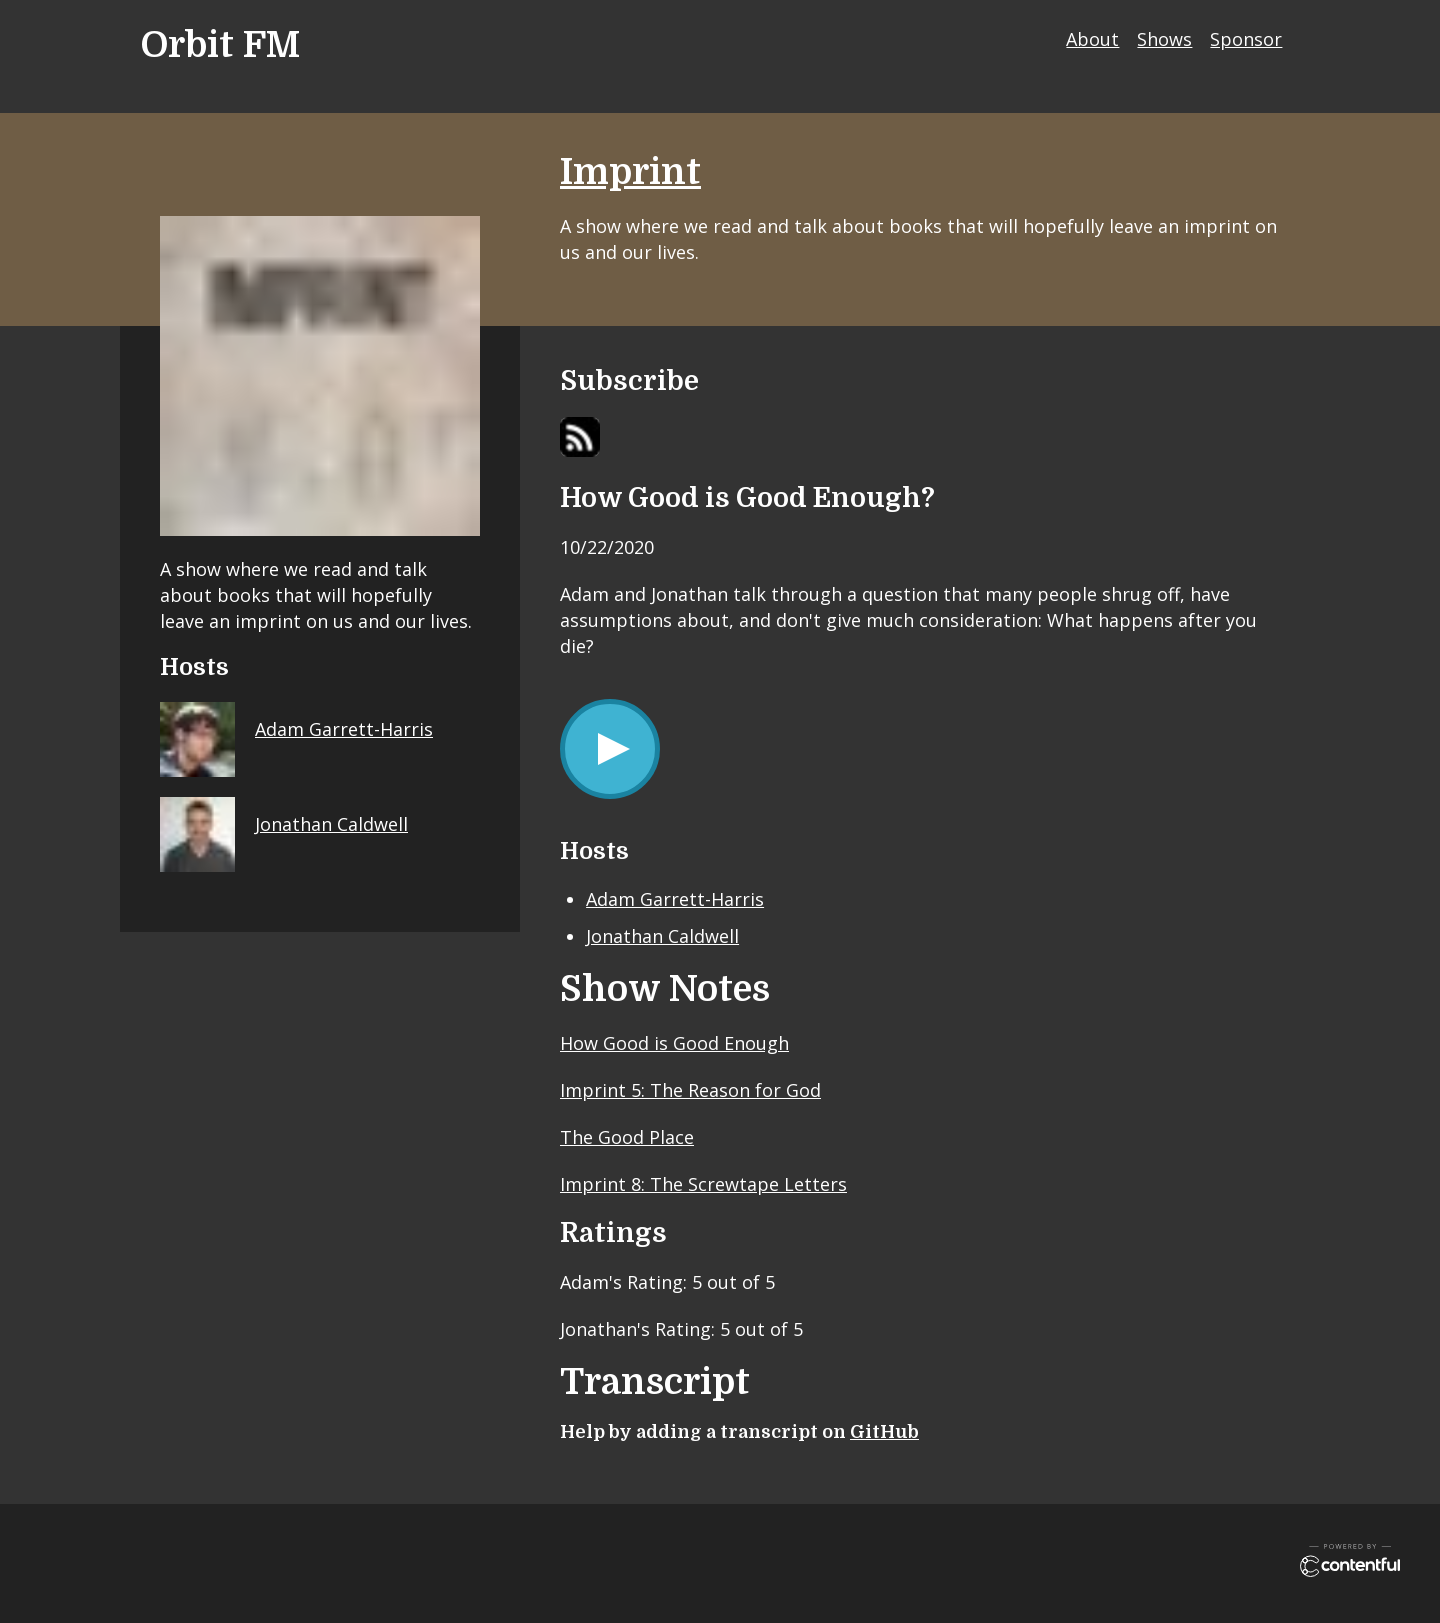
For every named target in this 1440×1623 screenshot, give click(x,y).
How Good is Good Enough (674, 1043)
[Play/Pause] (610, 749)
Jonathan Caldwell (662, 936)
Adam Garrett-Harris (675, 899)
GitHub (884, 1432)
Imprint (630, 172)
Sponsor (1246, 39)
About (1092, 39)
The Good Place (627, 1137)
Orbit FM (220, 45)
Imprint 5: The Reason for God (690, 1090)
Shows (1164, 39)
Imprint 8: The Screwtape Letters (703, 1184)
